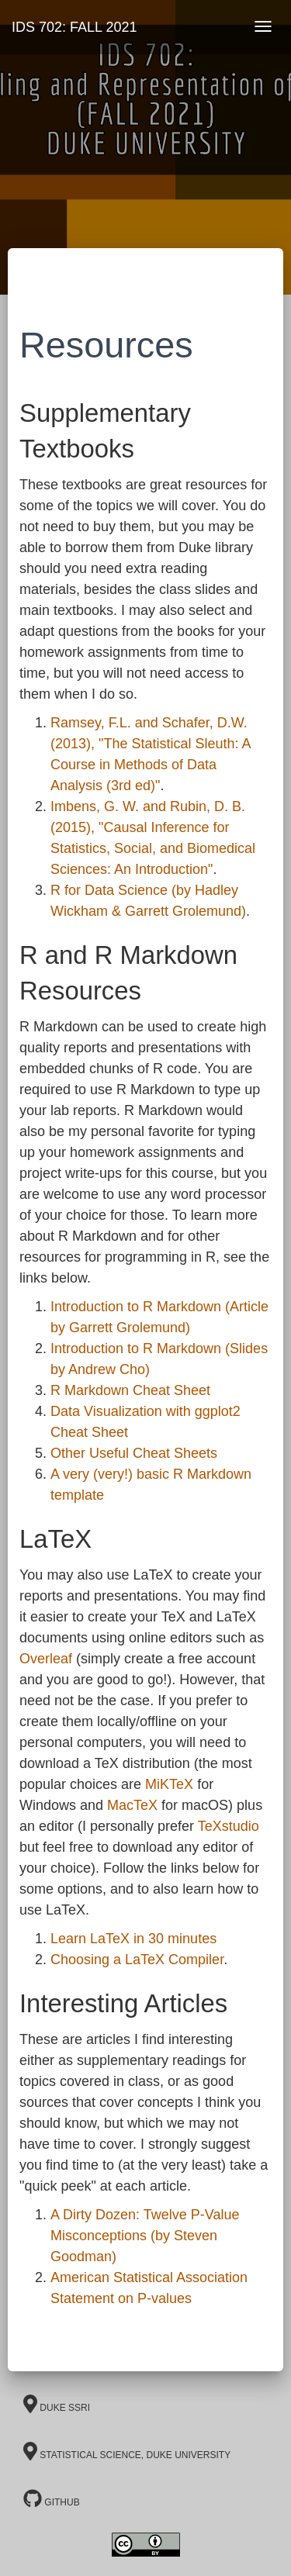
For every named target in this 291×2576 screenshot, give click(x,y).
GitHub (51, 2498)
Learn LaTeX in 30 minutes (133, 1938)
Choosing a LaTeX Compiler (136, 1959)
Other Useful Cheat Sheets (133, 1453)
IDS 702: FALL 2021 (74, 27)
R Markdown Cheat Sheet (130, 1390)
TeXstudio (228, 1826)
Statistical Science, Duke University (126, 2451)
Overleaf (45, 1658)
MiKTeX (169, 1784)
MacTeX (132, 1805)
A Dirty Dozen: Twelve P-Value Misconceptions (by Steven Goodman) (144, 2235)
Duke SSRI (56, 2404)
